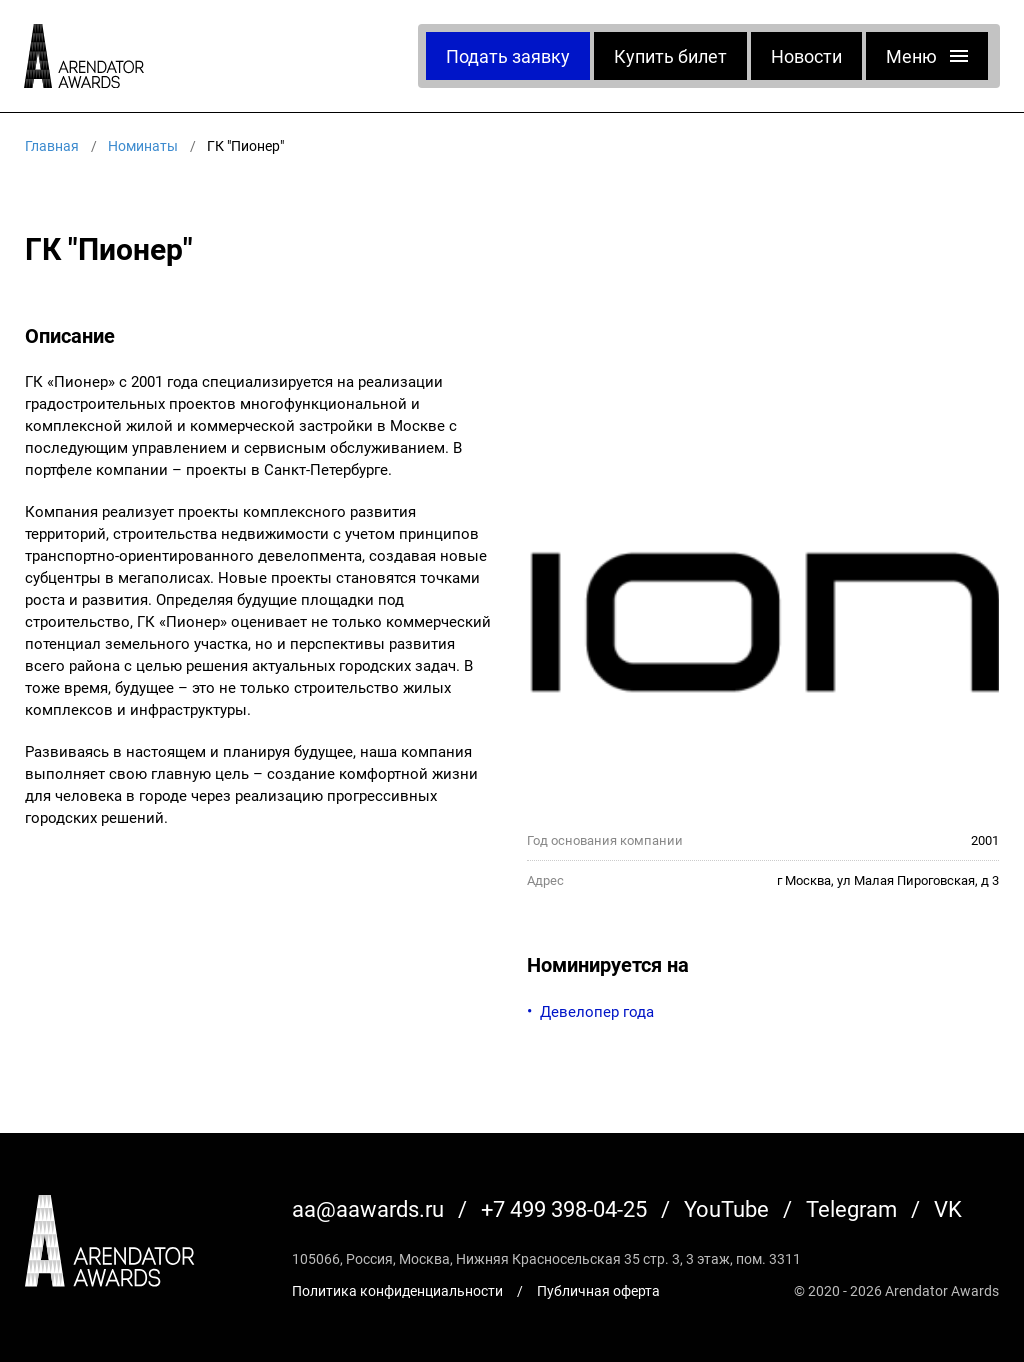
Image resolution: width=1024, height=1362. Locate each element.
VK (948, 1208)
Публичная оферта (598, 1290)
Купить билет (670, 56)
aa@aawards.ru (368, 1208)
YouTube (726, 1208)
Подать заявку (508, 56)
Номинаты (143, 145)
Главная (52, 145)
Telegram (851, 1208)
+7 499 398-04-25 (564, 1208)
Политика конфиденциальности (397, 1290)
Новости (806, 56)
